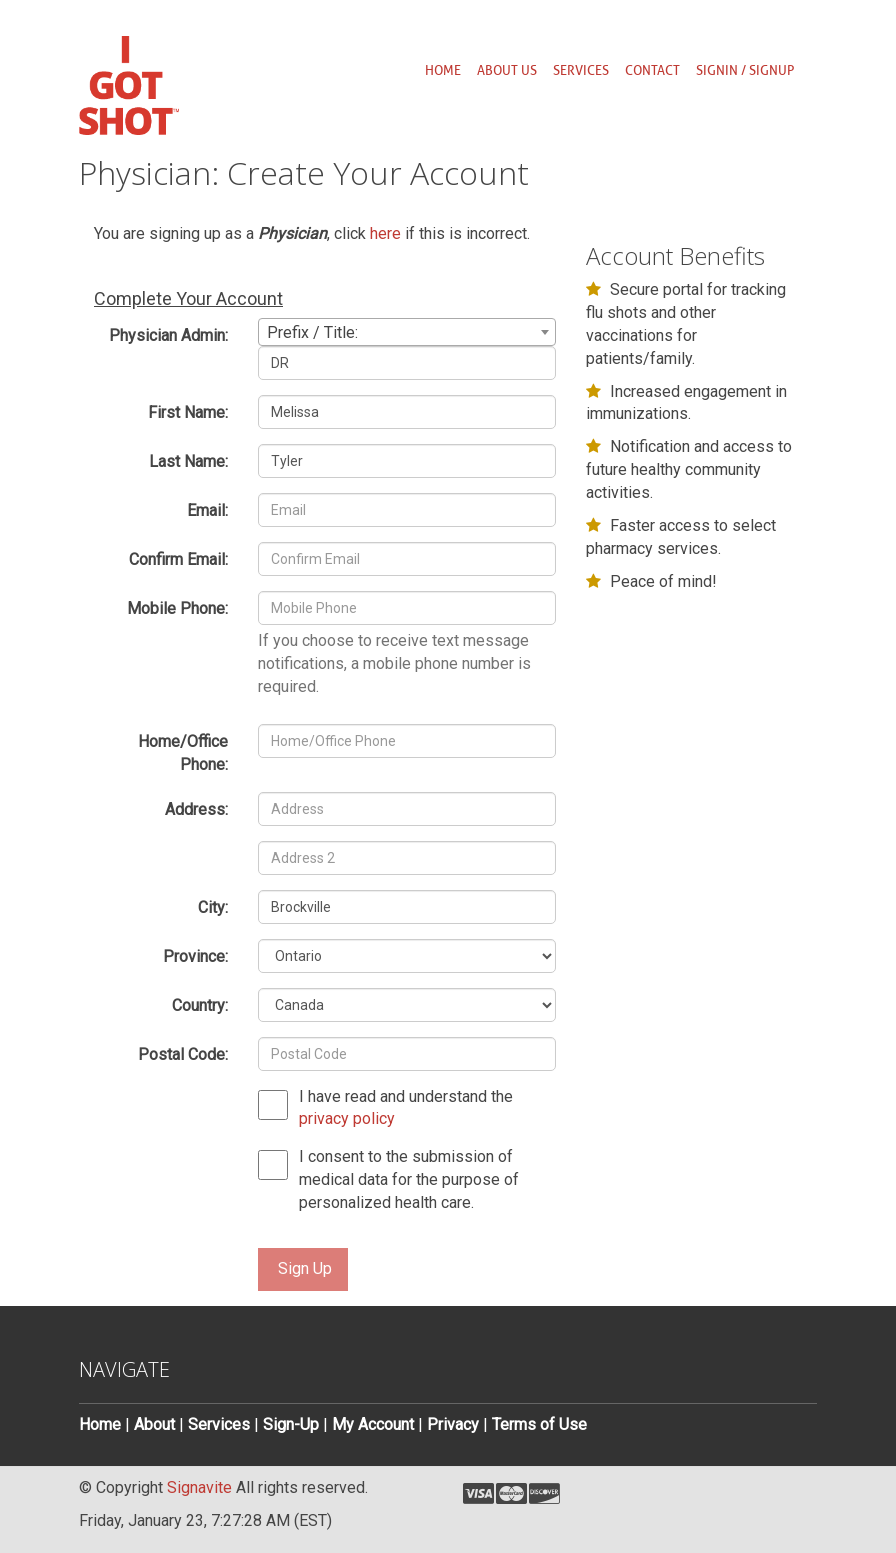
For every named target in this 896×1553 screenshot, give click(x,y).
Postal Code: (183, 1054)
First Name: (188, 412)
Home (443, 70)
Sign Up (305, 1268)
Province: (195, 956)
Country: (200, 1005)
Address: (196, 809)
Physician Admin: (168, 335)
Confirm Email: (178, 559)
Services (581, 70)
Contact (652, 70)
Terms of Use (539, 1424)
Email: (207, 510)
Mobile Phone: (177, 608)
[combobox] (407, 332)
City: (213, 907)
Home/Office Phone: (183, 753)
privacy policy (347, 1118)
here (385, 233)
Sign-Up (291, 1424)
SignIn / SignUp (745, 70)
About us (507, 70)
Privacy (453, 1424)
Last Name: (188, 461)
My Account (373, 1424)
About (154, 1424)
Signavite (199, 1487)
